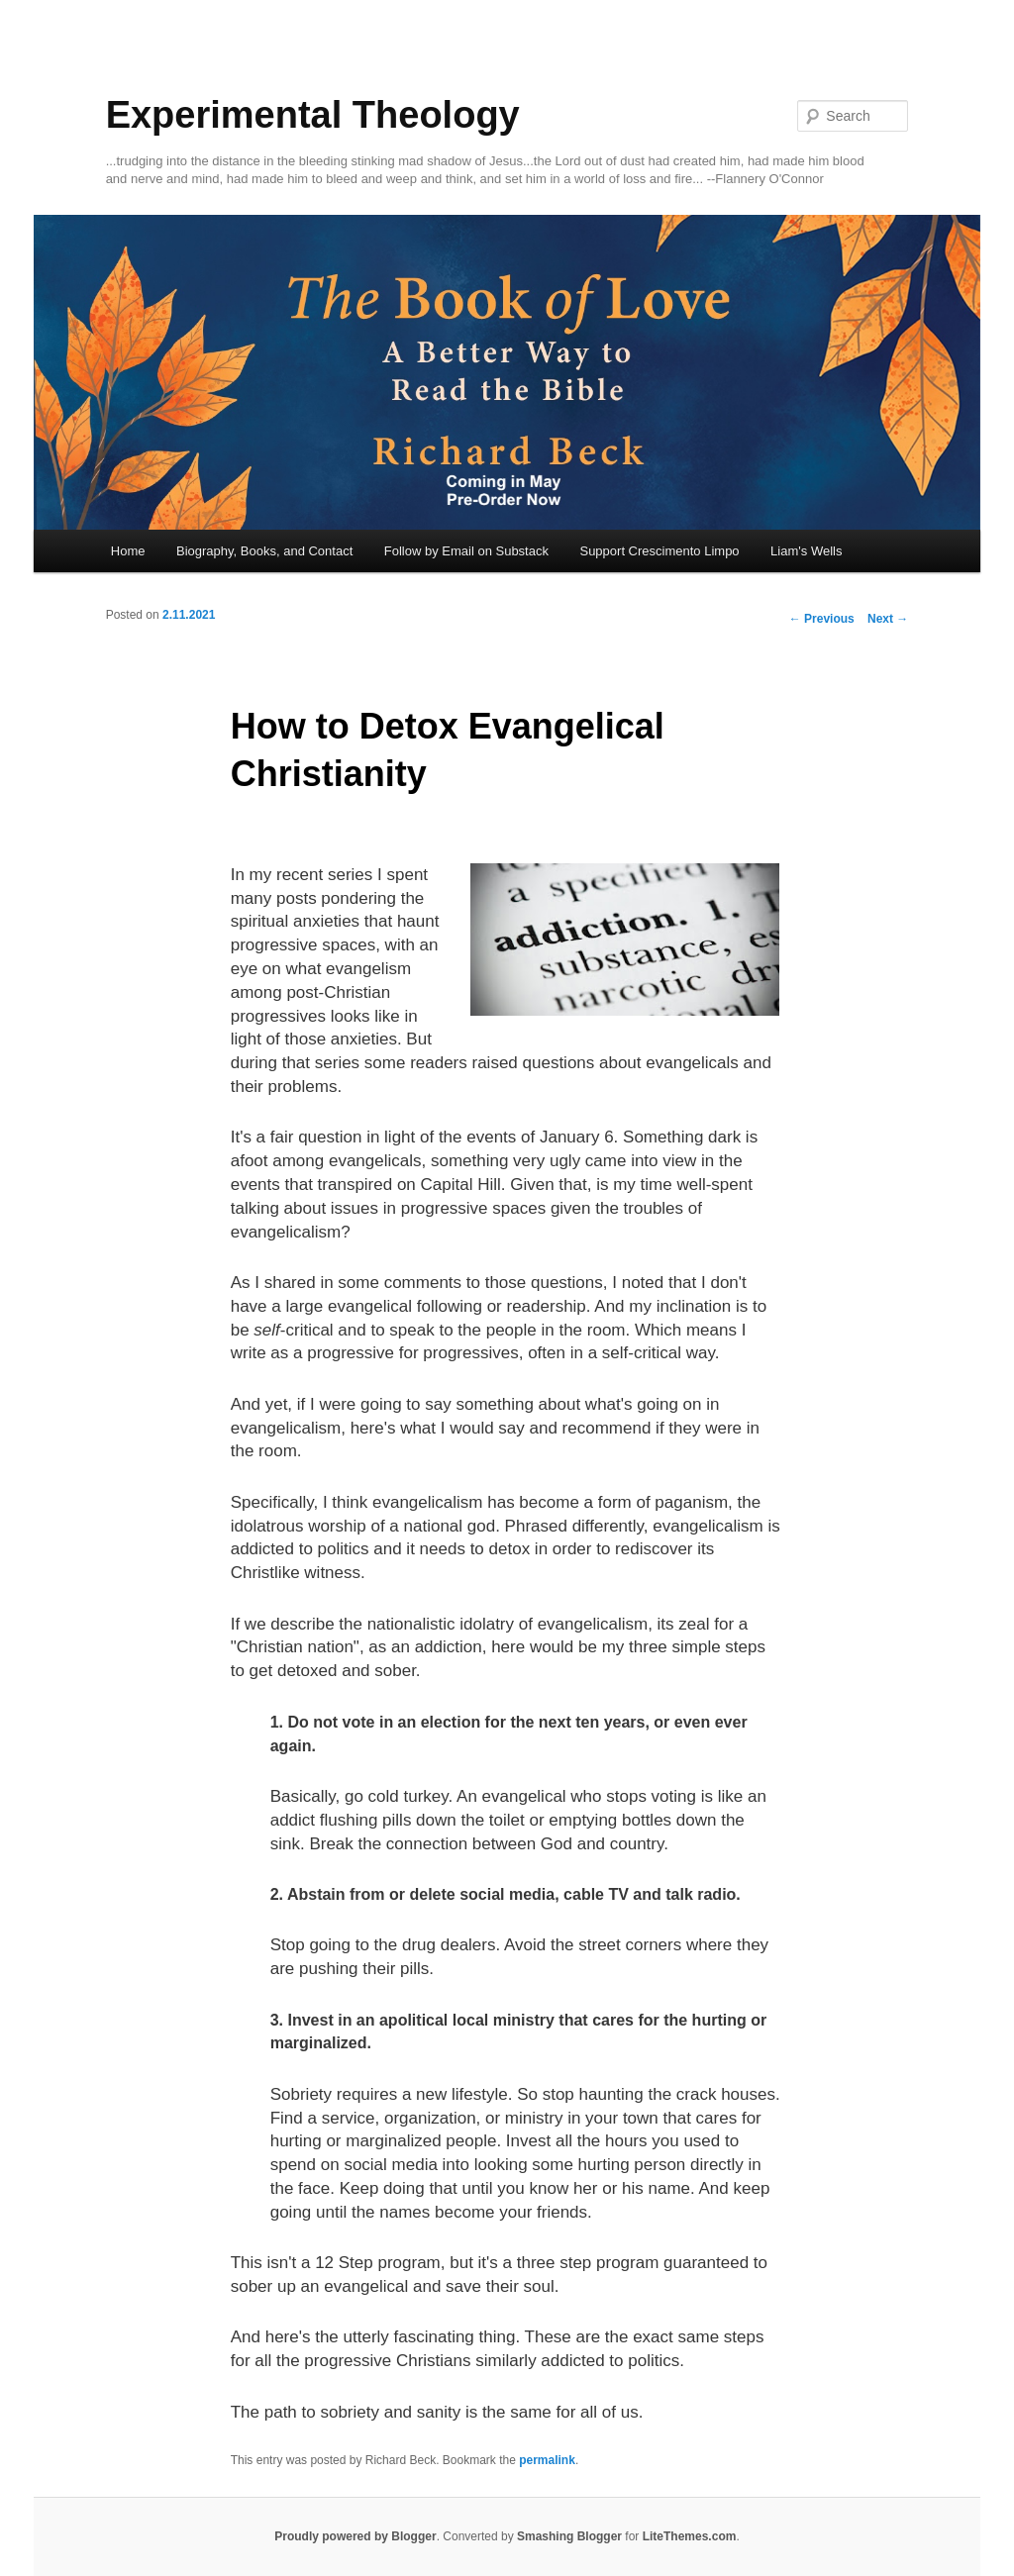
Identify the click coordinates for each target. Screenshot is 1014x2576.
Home (128, 551)
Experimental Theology (313, 115)
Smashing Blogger (569, 2536)
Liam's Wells (806, 551)
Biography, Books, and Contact (264, 551)
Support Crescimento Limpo (659, 551)
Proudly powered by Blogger (355, 2536)
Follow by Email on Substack (466, 551)
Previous (822, 619)
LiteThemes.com (690, 2536)
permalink (547, 2460)
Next (887, 619)
